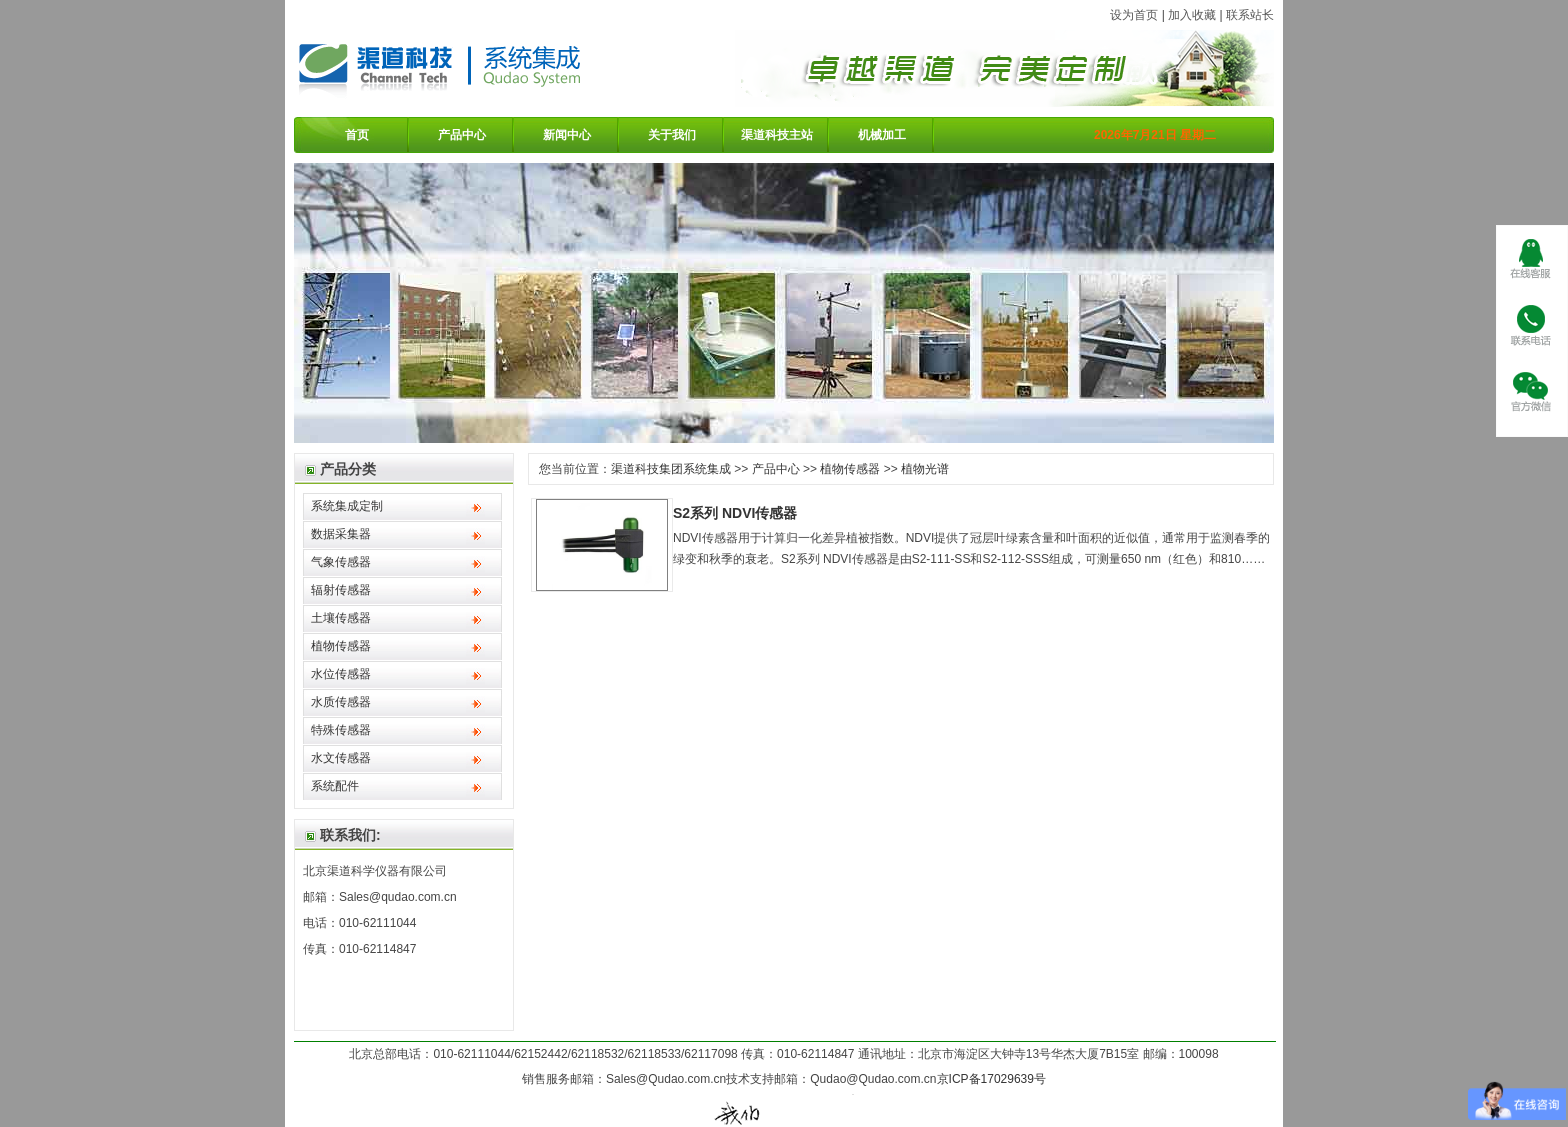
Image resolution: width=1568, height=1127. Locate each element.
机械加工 (882, 135)
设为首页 (1134, 15)
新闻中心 (567, 135)
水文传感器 (341, 758)
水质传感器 (341, 702)
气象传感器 (341, 562)
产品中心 (462, 135)
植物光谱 (925, 469)
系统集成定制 (347, 506)
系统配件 (335, 786)
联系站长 (1250, 15)
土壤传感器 (341, 618)
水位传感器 (341, 674)
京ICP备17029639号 (991, 1079)
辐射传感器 (341, 590)
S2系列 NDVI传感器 (735, 513)
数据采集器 (341, 534)
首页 (357, 135)
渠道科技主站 (777, 135)
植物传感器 (341, 646)
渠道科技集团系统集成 (671, 469)
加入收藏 (1192, 15)
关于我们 (672, 135)
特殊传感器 (341, 730)
